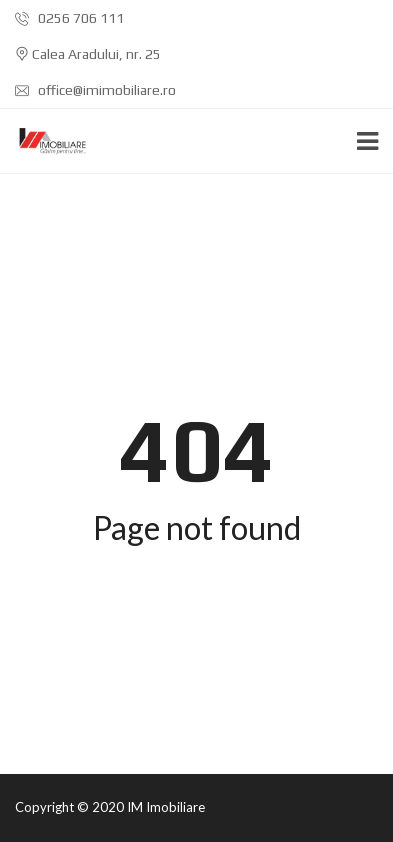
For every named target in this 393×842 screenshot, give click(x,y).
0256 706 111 (69, 18)
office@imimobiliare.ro (95, 90)
